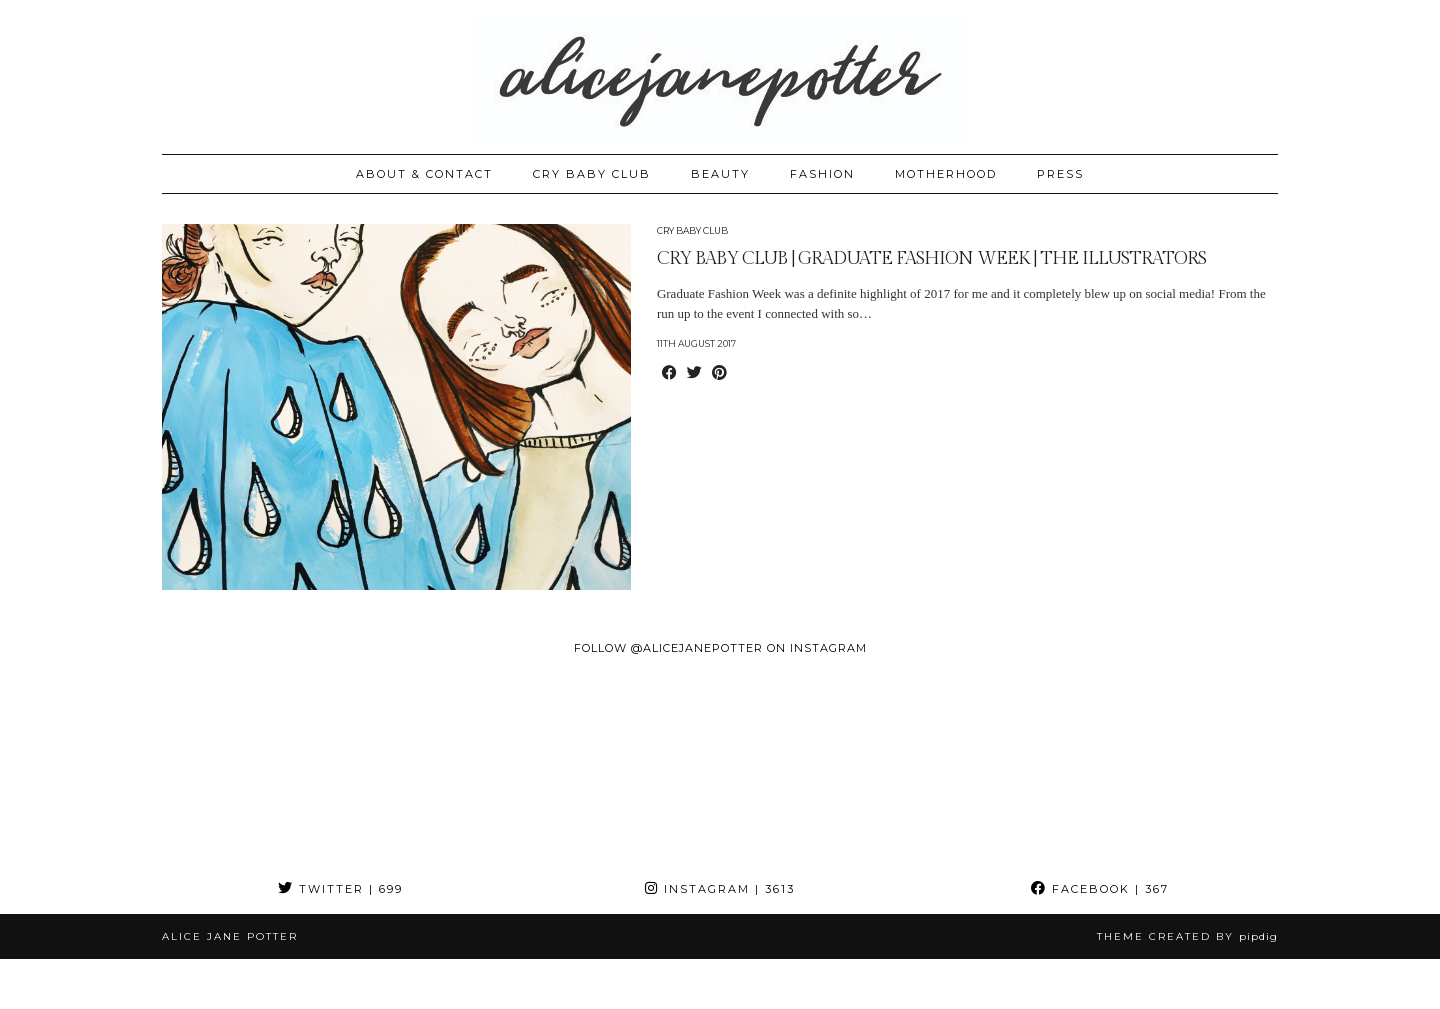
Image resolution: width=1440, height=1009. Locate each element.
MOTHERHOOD (946, 174)
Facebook (1100, 889)
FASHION (822, 174)
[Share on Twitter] (694, 374)
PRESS (1060, 174)
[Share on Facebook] (669, 374)
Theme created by (1187, 936)
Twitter (340, 889)
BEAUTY (720, 174)
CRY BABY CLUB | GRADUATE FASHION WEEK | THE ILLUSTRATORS (931, 258)
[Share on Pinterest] (719, 374)
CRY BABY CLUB (592, 174)
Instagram (720, 889)
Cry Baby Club (692, 230)
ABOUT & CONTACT (424, 174)
